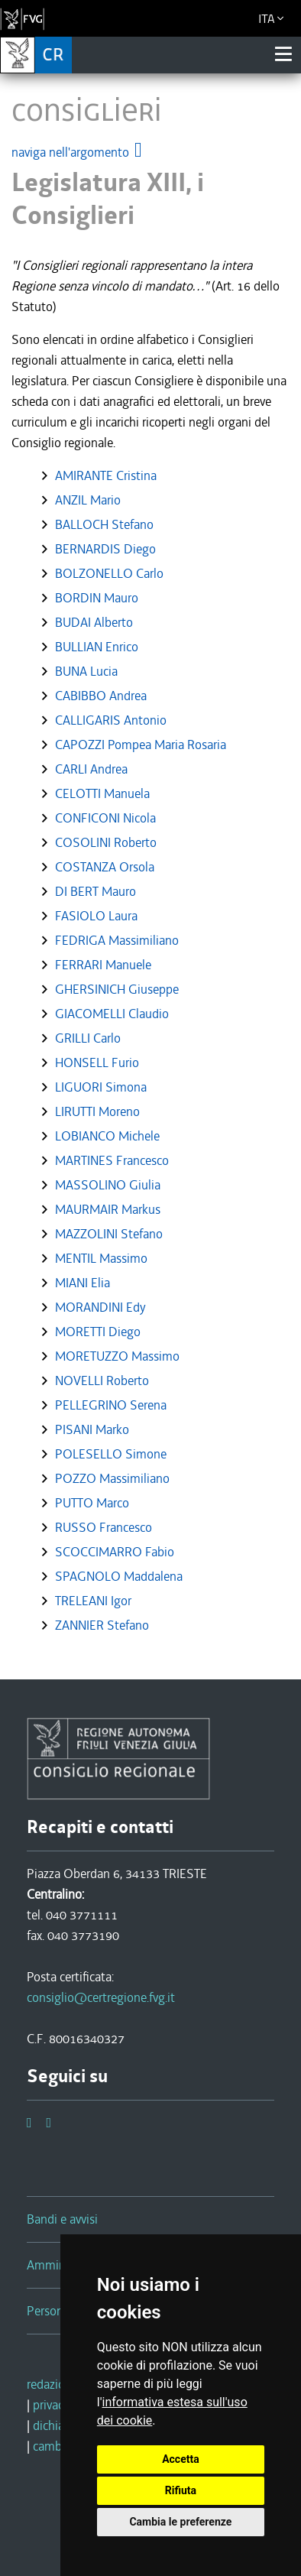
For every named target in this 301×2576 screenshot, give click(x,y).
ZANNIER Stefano (102, 1625)
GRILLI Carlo (88, 1038)
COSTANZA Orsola (104, 866)
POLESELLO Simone (111, 1453)
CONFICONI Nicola (105, 817)
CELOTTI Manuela (102, 793)
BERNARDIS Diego (105, 548)
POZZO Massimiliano (112, 1478)
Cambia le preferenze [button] (180, 2522)
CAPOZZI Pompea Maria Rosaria (140, 744)
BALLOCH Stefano (104, 524)
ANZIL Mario (88, 500)
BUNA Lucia (86, 671)
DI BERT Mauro (95, 891)
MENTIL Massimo (101, 1258)
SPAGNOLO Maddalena (119, 1576)
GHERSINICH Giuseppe (117, 989)
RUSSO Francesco (103, 1527)
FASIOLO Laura (96, 915)
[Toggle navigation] (283, 54)
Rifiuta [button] (180, 2490)
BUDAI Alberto (94, 622)
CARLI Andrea (91, 769)
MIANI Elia (82, 1282)
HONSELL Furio (97, 1062)
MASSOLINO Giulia (107, 1184)
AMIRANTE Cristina (106, 475)
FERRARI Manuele (103, 964)
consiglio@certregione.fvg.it (101, 1997)
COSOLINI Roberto (106, 842)
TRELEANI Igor (93, 1600)
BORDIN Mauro (96, 597)
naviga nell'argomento (77, 152)
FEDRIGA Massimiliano (117, 940)
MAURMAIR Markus (107, 1209)
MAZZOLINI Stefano (109, 1233)
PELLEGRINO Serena (111, 1405)
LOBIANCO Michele (107, 1135)
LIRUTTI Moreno (97, 1111)
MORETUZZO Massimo (117, 1356)
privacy (51, 2404)
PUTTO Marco (92, 1502)
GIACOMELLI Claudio (112, 1013)
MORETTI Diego (98, 1331)
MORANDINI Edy (100, 1307)
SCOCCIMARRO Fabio (114, 1551)
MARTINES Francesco (112, 1160)
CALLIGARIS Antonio (111, 720)
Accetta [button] (180, 2459)
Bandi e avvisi (62, 2219)
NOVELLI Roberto (102, 1380)
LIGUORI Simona (101, 1087)
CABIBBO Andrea (101, 695)
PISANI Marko (92, 1429)
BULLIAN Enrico (96, 646)
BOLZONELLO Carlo (109, 573)
